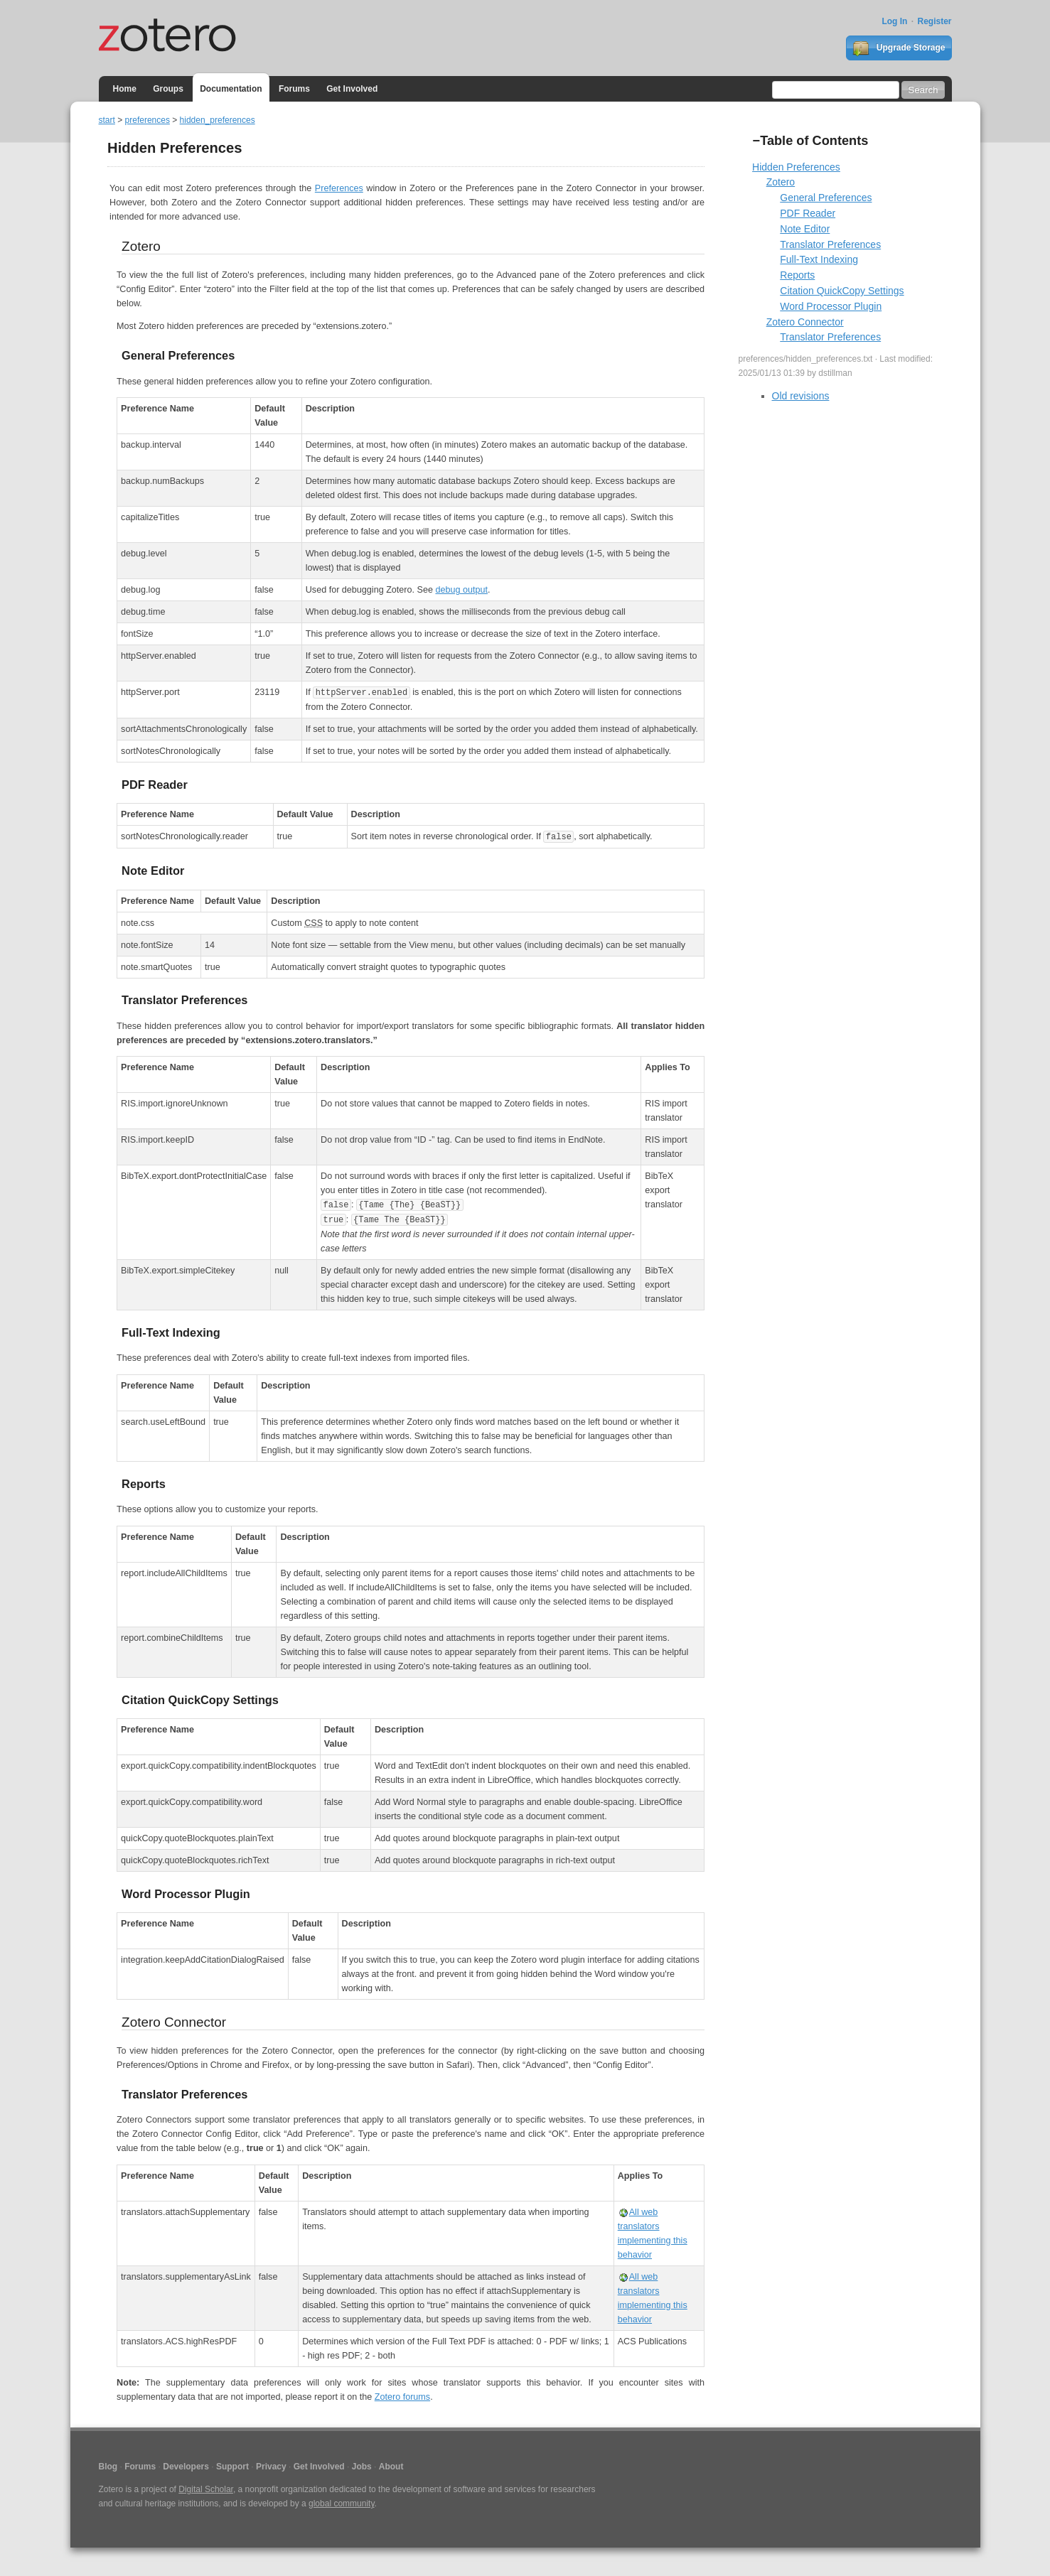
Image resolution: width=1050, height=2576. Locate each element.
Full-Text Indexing (819, 259)
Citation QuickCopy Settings (842, 290)
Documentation (231, 89)
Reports (797, 275)
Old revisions (801, 396)
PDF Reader (807, 213)
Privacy (271, 2467)
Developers (186, 2467)
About (391, 2467)
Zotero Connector (805, 322)
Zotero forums (402, 2397)
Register (934, 21)
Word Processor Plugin (831, 306)
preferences (147, 120)
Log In (894, 21)
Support (232, 2467)
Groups (168, 89)
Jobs (362, 2467)
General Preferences (826, 197)
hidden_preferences (217, 120)
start (107, 120)
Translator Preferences (830, 244)
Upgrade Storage (898, 48)
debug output (461, 590)
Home (124, 89)
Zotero (780, 182)
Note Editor (805, 229)
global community (341, 2503)
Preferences (339, 188)
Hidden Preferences (796, 167)
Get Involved (351, 89)
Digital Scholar (205, 2489)
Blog (108, 2467)
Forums (294, 89)
